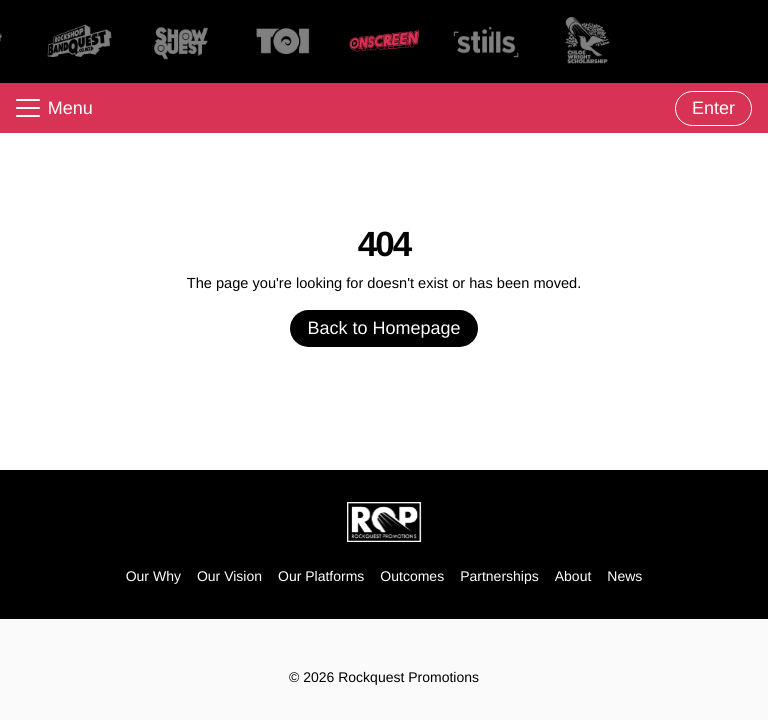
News (624, 576)
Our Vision (229, 576)
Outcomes (412, 576)
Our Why (153, 576)
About (573, 576)
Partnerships (499, 576)
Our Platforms (321, 576)
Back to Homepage (383, 328)
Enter (713, 108)
